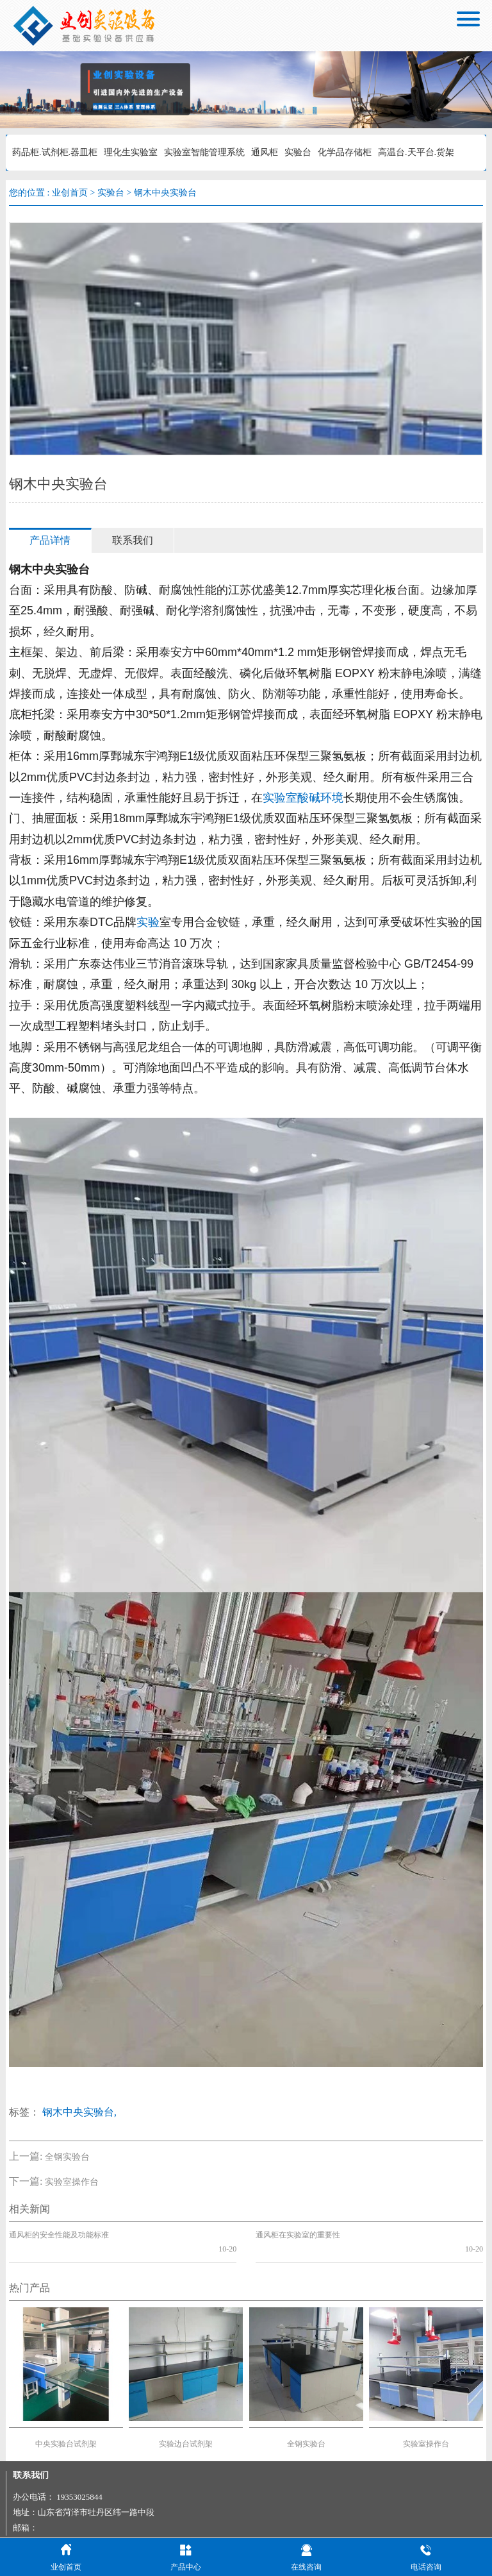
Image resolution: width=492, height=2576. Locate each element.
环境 (331, 797)
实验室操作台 (72, 2182)
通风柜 (264, 152)
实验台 (297, 152)
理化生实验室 (131, 152)
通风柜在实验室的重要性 (298, 2234)
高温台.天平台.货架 (416, 152)
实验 (148, 922)
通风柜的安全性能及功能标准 (59, 2234)
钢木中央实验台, (79, 2112)
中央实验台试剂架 (66, 2430)
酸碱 (308, 797)
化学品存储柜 (345, 152)
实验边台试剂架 (186, 2430)
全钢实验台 (67, 2157)
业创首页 (70, 193)
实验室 (280, 797)
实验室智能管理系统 (204, 152)
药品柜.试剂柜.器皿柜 (54, 152)
